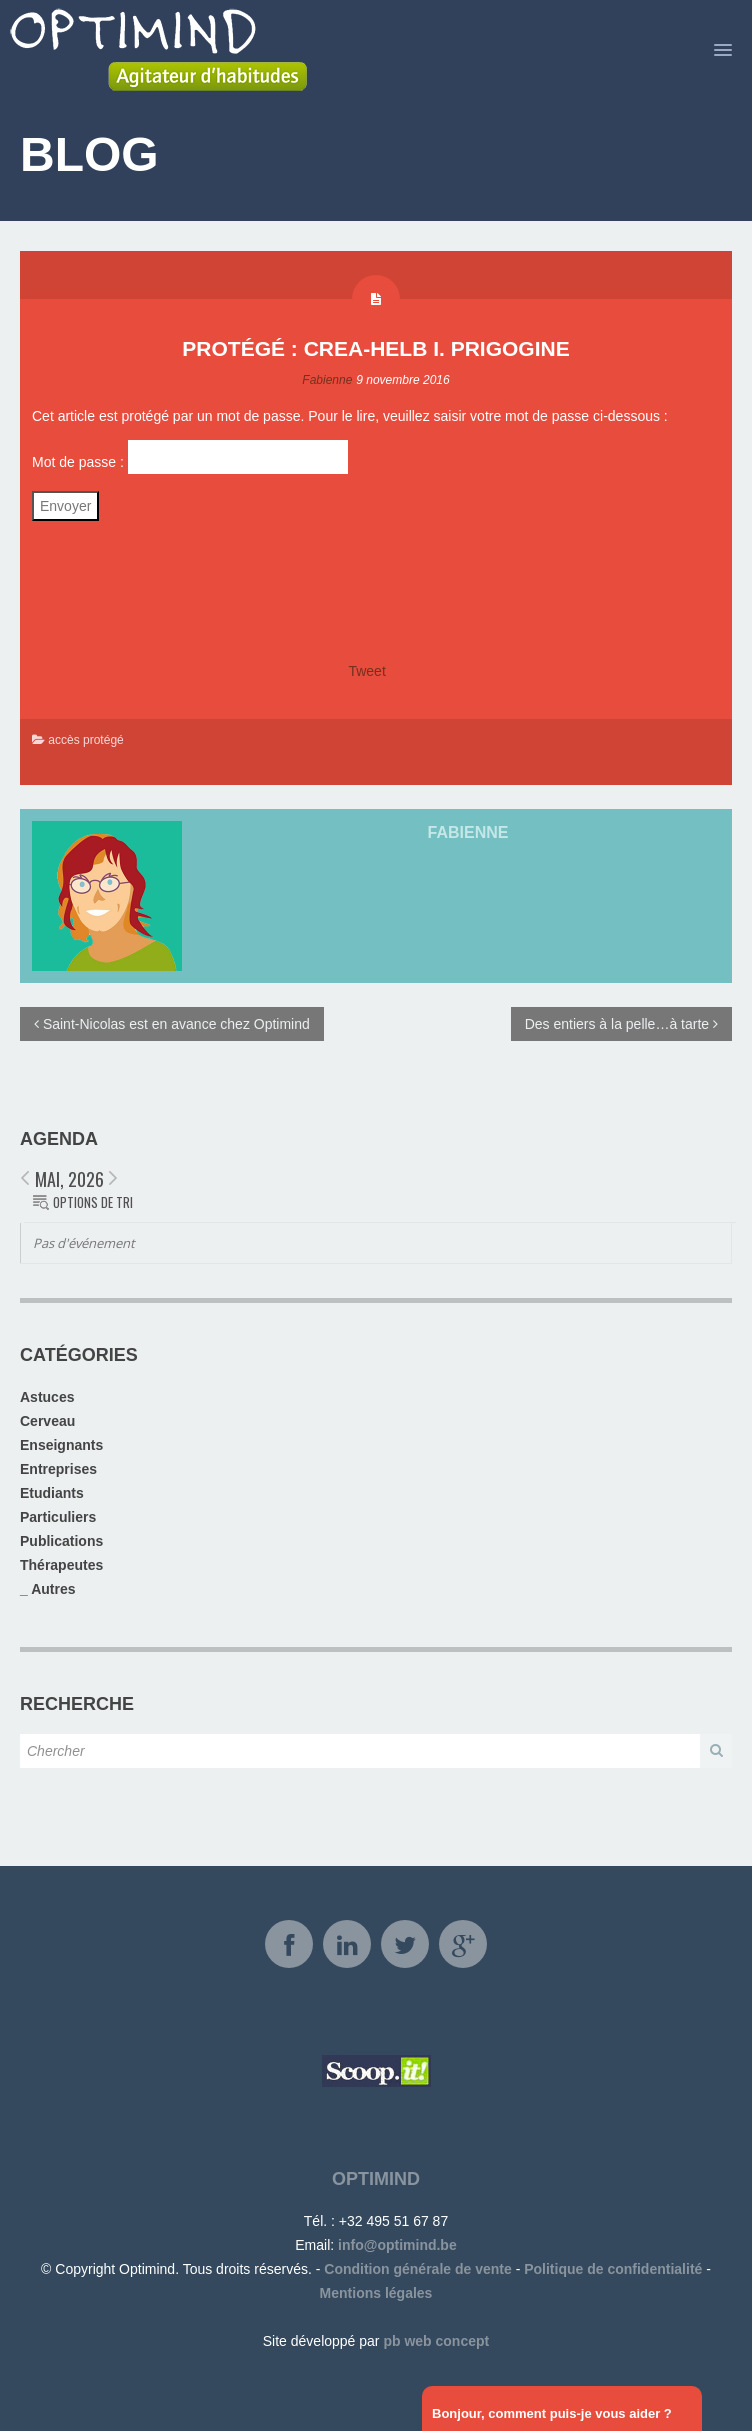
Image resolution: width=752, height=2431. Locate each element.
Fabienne (327, 380)
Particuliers (58, 1517)
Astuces (47, 1397)
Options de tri (93, 1202)
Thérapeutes (61, 1565)
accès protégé (85, 740)
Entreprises (58, 1469)
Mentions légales (376, 2293)
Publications (61, 1541)
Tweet (366, 671)
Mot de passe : (190, 457)
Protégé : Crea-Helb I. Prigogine (375, 348)
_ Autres (48, 1589)
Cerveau (47, 1421)
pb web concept (436, 2341)
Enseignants (61, 1445)
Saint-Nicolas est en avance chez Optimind (172, 1024)
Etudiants (52, 1493)
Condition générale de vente (417, 2269)
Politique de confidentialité (613, 2269)
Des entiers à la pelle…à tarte (621, 1024)
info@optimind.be (397, 2245)
